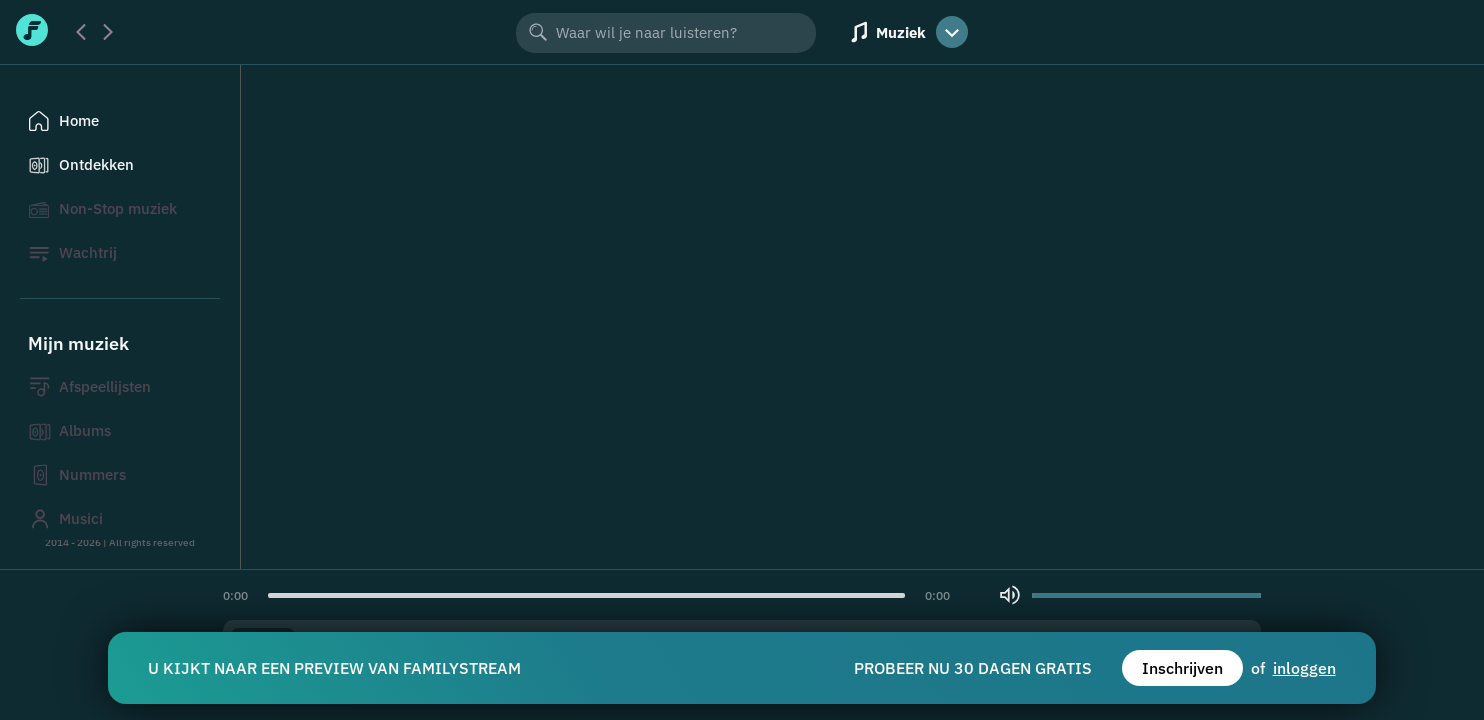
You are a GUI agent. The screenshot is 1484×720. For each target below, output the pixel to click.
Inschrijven (1182, 668)
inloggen (1304, 668)
